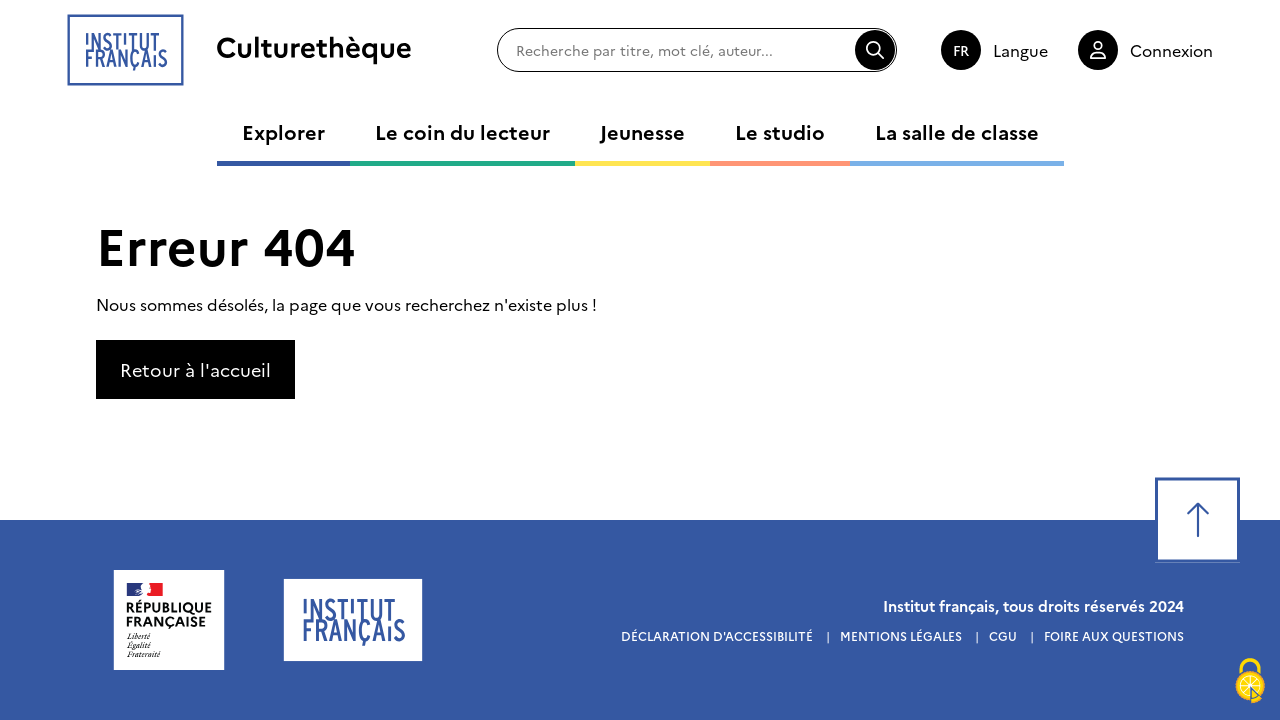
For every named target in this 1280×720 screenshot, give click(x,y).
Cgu (1003, 635)
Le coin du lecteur (462, 131)
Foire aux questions (1114, 635)
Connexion (1171, 50)
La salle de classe (957, 131)
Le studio (780, 131)
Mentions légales (901, 635)
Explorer (283, 131)
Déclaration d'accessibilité (717, 635)
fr (961, 50)
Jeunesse (642, 131)
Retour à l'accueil (195, 369)
